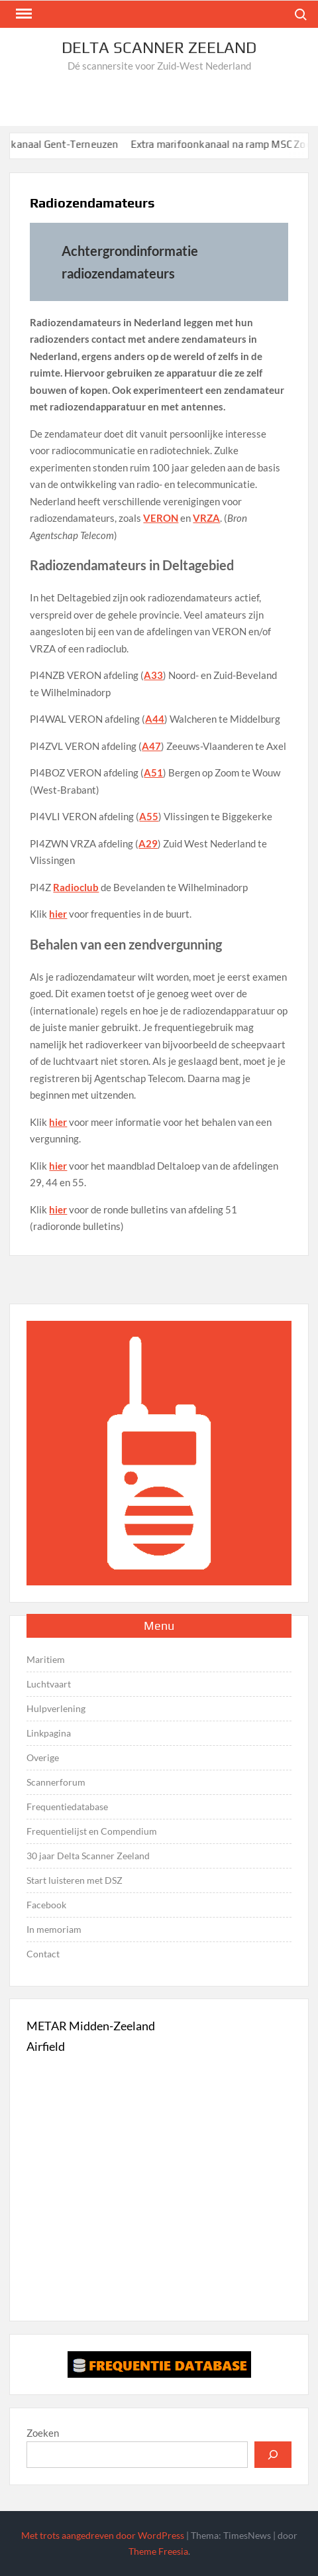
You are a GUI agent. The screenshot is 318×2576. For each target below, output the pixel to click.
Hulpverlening (55, 1708)
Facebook (46, 1904)
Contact (43, 1953)
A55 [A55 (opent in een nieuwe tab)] (148, 816)
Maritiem (45, 1659)
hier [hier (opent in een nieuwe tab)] (58, 1166)
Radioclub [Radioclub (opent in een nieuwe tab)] (76, 887)
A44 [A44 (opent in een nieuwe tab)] (154, 719)
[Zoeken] (273, 2454)
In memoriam (53, 1929)
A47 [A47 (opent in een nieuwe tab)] (151, 746)
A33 (153, 675)
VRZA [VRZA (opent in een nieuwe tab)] (206, 518)
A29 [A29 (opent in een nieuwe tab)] (148, 843)
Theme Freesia (158, 2551)
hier (58, 914)
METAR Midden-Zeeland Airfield (90, 2036)
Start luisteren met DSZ (74, 1880)
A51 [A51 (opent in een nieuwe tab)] (153, 772)
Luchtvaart (48, 1683)
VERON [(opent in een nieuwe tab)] (160, 518)
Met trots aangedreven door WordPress (102, 2535)
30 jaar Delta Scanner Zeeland (88, 1855)
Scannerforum (55, 1782)
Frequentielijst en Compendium (91, 1831)
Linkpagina (48, 1733)
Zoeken (42, 2433)
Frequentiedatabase (67, 1806)
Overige (42, 1757)
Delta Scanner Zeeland (159, 47)
